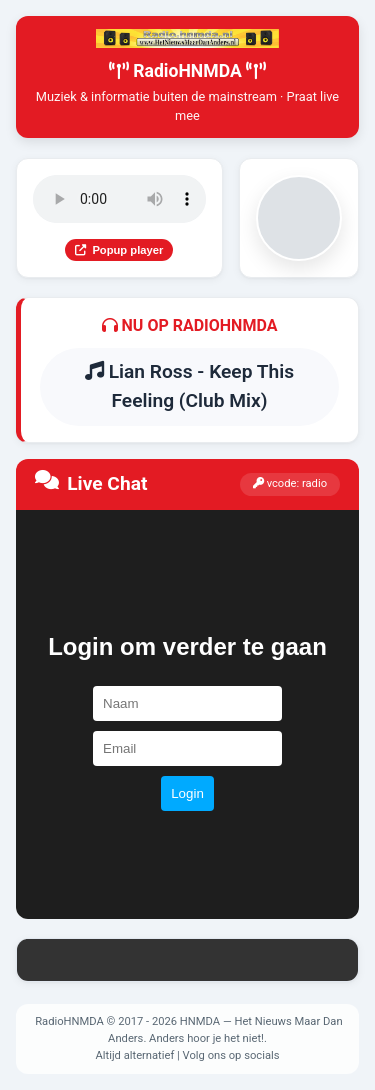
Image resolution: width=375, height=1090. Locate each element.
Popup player (119, 250)
